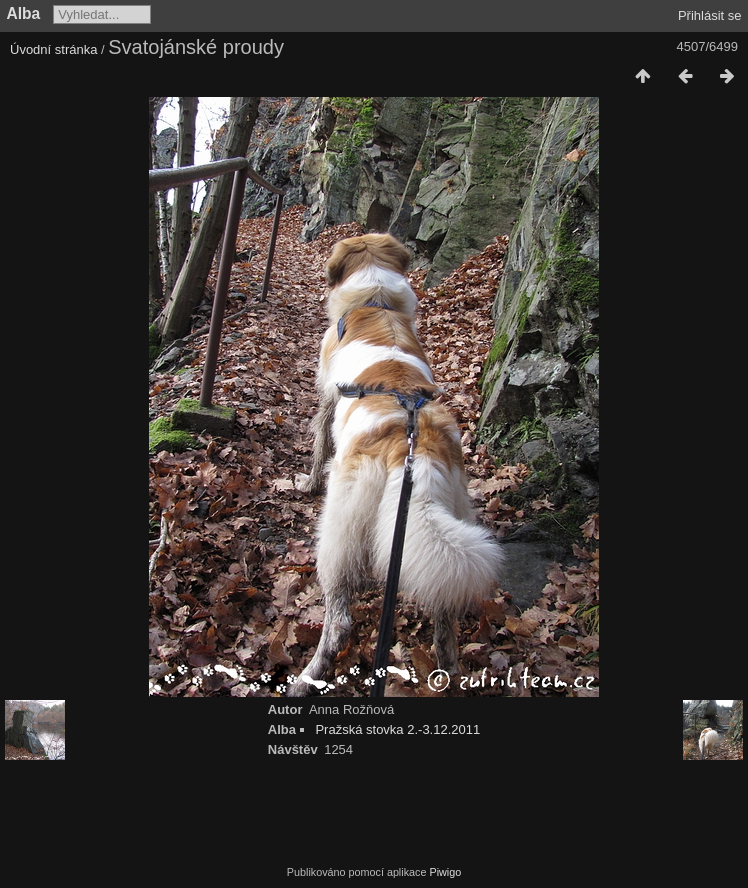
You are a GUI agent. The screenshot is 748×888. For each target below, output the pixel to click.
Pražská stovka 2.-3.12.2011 (397, 729)
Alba (24, 13)
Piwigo (445, 872)
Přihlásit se (710, 15)
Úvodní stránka (53, 49)
